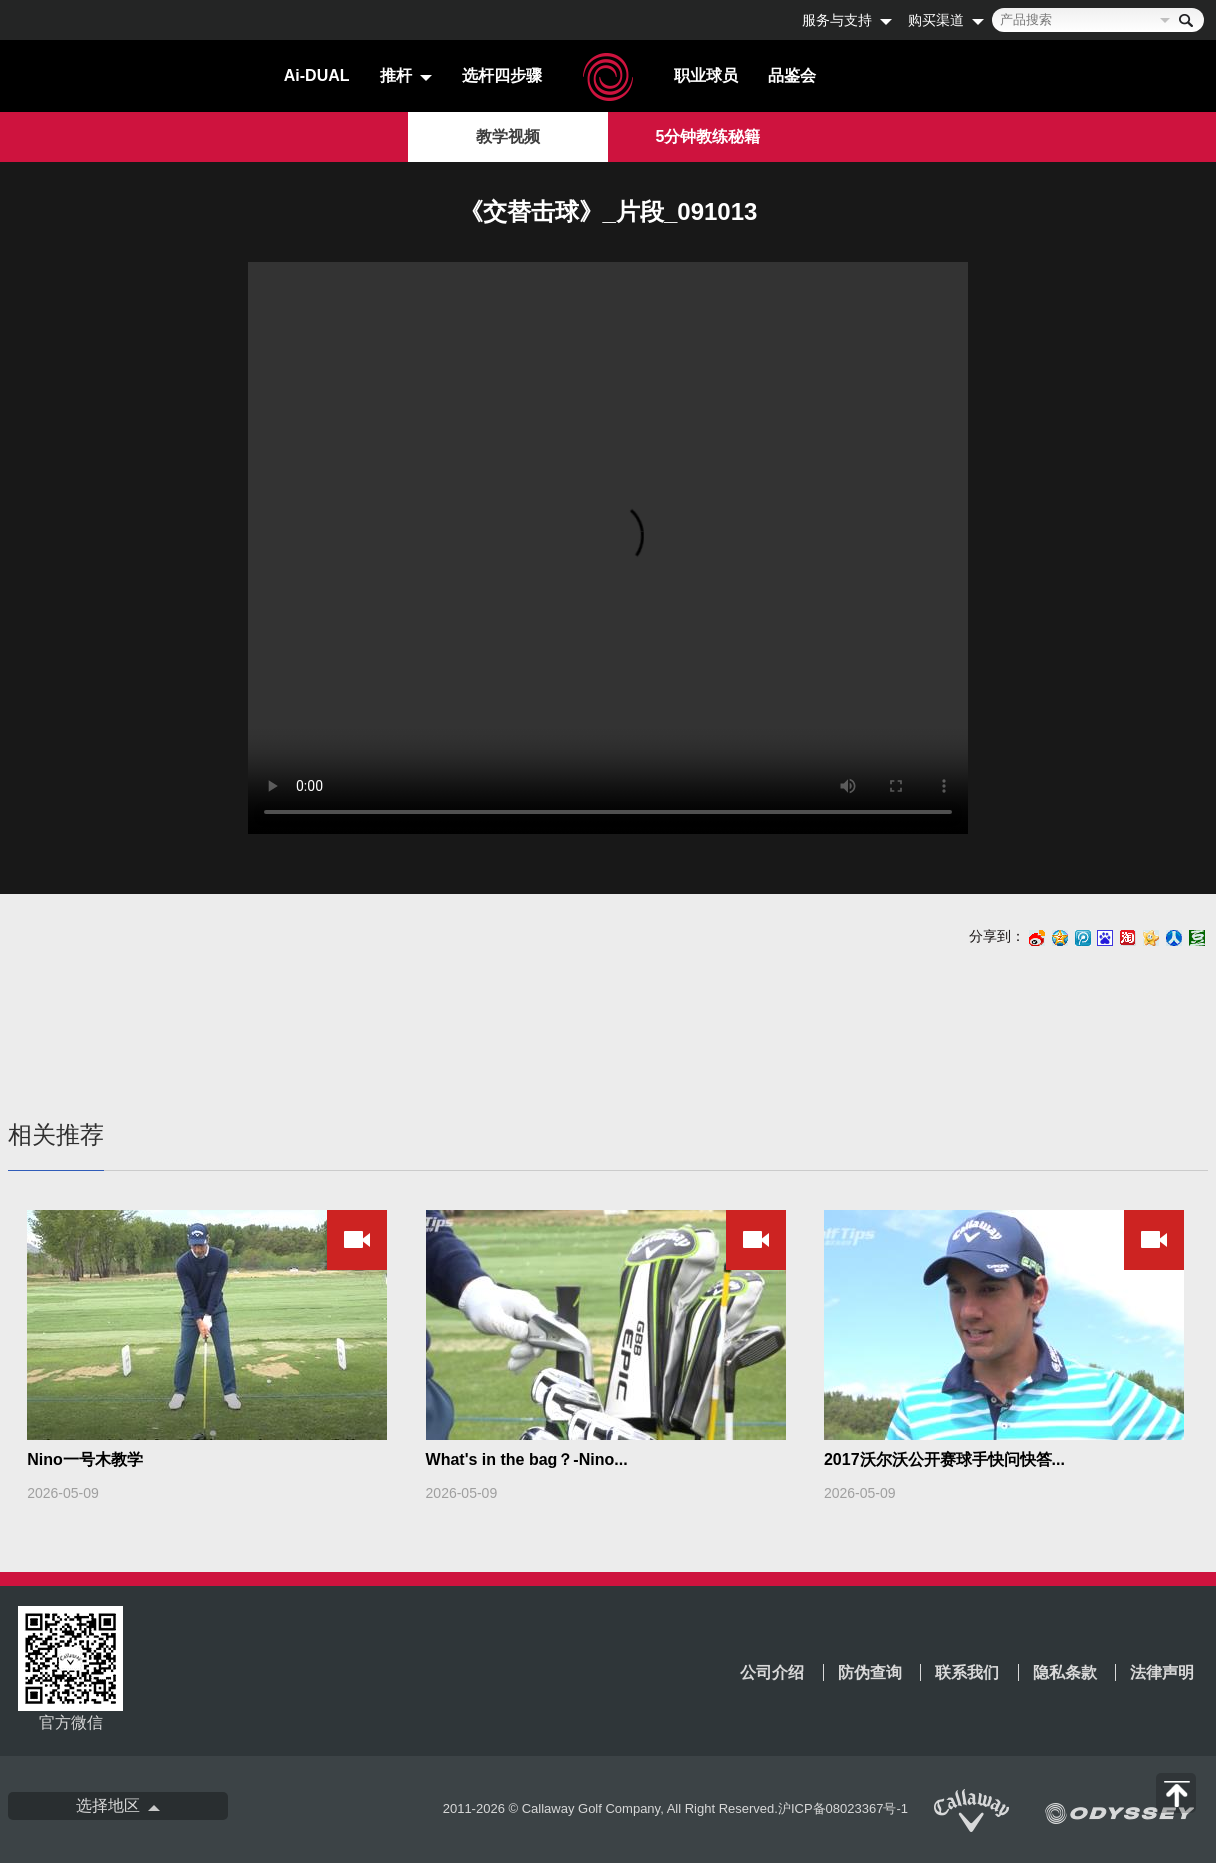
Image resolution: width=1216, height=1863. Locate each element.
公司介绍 (772, 1672)
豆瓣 (1197, 940)
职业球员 (706, 75)
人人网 (1174, 940)
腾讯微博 (1083, 940)
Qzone (1060, 938)
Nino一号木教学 (85, 1459)
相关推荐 (56, 1134)
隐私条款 (1065, 1672)
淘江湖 (1128, 940)
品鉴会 (792, 75)
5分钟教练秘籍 (708, 136)
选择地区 (108, 1805)
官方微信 (70, 1668)
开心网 (1151, 940)
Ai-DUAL (317, 75)
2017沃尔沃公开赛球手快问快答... (944, 1459)
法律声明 (1162, 1672)
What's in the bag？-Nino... (527, 1459)
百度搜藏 (1105, 940)
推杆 (396, 75)
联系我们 (967, 1672)
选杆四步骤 (502, 75)
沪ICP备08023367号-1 (843, 1808)
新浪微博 (1037, 940)
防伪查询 (870, 1672)
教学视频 (508, 136)
